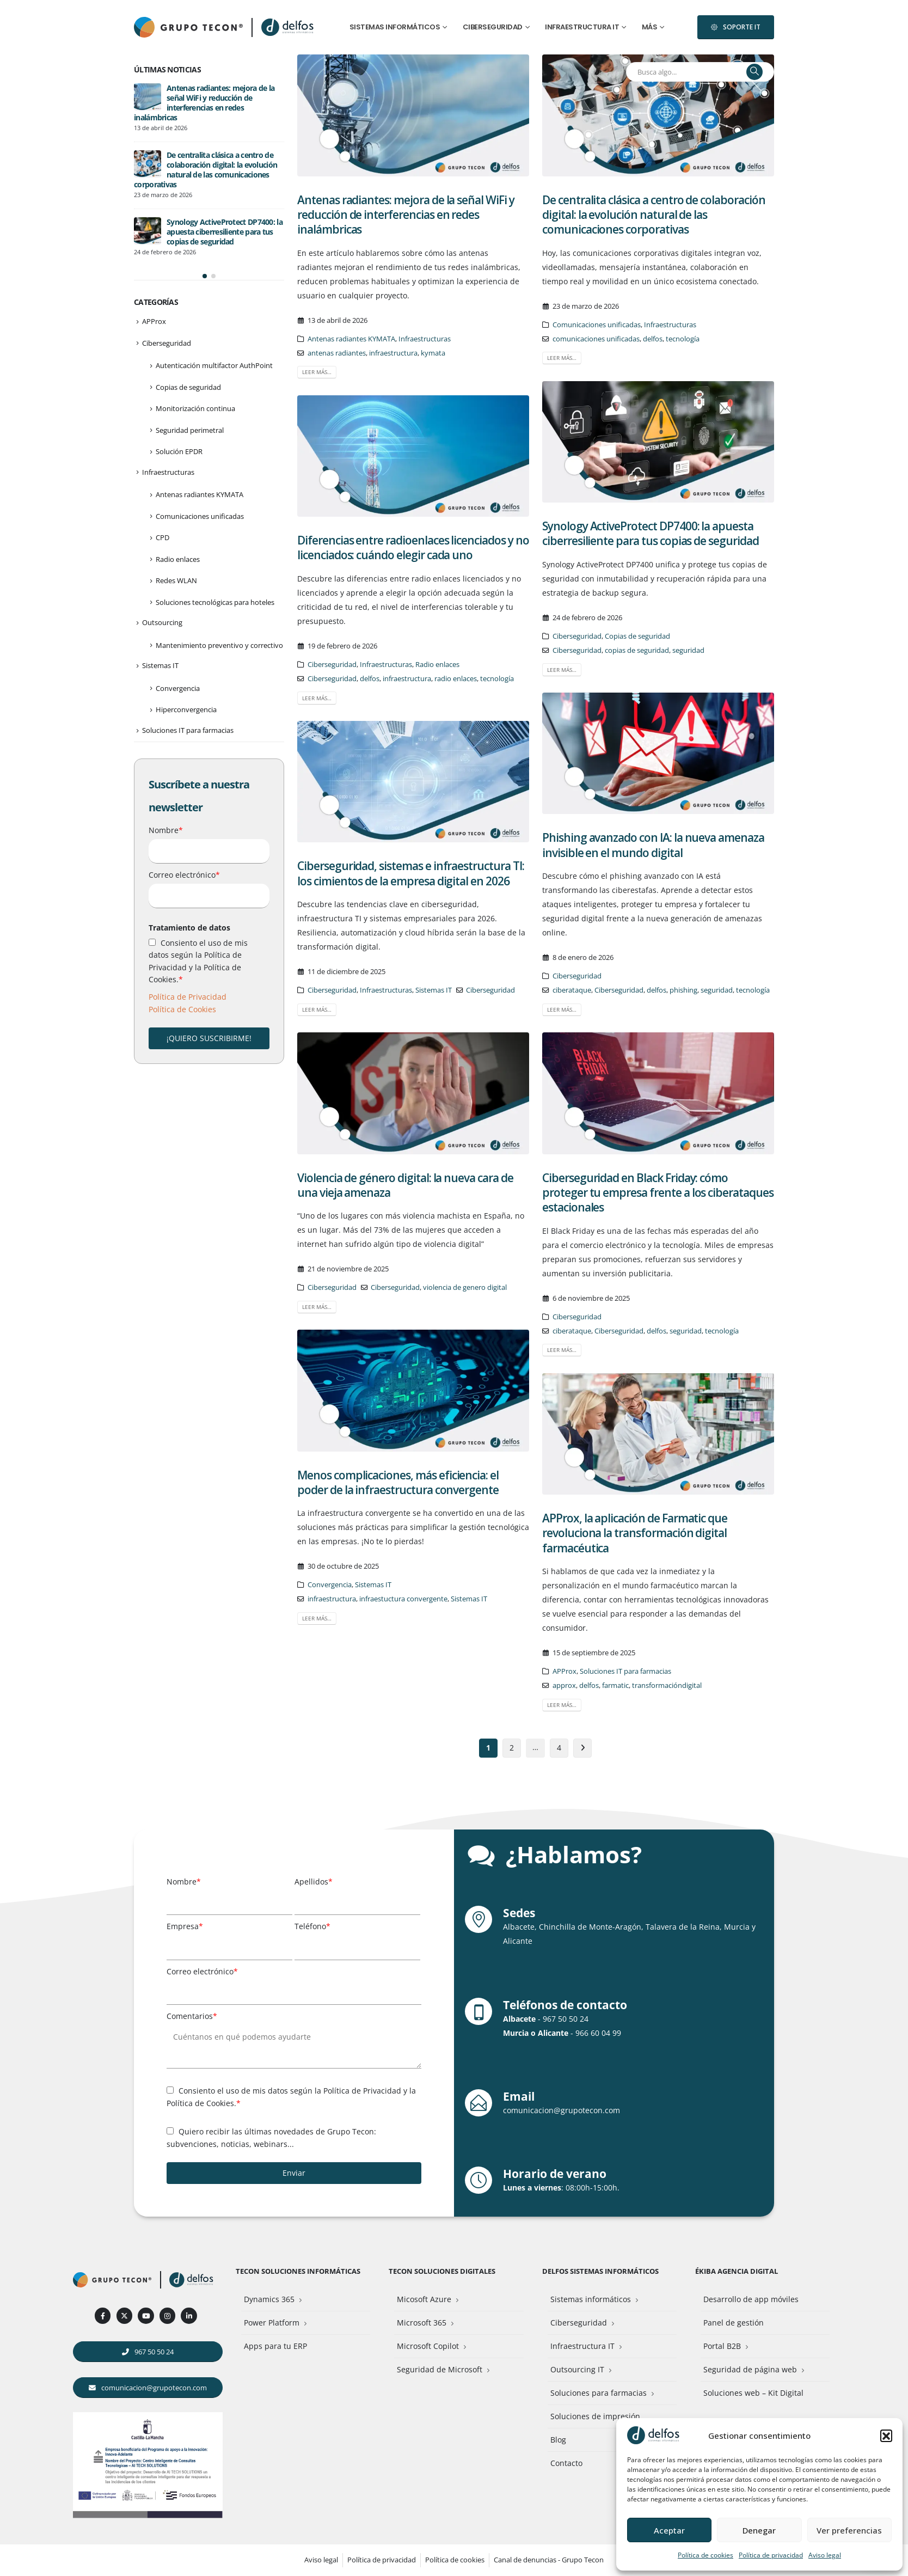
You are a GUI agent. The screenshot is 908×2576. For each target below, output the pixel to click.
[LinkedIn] (189, 2315)
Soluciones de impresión (595, 2416)
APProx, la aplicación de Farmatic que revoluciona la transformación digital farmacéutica (634, 1533)
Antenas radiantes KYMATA (351, 339)
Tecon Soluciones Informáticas (298, 2271)
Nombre (166, 777)
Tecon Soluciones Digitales (442, 2271)
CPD (162, 484)
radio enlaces (455, 678)
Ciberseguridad (493, 27)
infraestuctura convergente (403, 1599)
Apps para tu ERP (275, 2346)
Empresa (185, 1926)
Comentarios (192, 2016)
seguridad (688, 650)
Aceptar (669, 2530)
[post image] (413, 115)
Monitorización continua (195, 355)
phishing (683, 990)
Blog (558, 2439)
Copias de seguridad (637, 636)
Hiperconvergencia (186, 656)
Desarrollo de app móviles (751, 2299)
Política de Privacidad (187, 943)
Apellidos (314, 1881)
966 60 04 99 (598, 2033)
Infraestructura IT (582, 27)
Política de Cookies (182, 956)
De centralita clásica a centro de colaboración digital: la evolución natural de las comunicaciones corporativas (653, 214)
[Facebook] (103, 2315)
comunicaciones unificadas (596, 339)
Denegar (759, 2530)
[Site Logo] (288, 27)
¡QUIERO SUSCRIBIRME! (209, 985)
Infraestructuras (424, 339)
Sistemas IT (433, 990)
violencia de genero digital (465, 1287)
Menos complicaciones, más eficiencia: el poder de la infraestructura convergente (398, 1482)
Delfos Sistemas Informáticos (600, 2271)
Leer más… (317, 372)
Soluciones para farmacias (598, 2393)
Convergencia (330, 1584)
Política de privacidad (771, 2555)
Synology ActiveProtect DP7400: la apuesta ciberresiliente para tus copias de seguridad (650, 533)
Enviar (294, 2173)
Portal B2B (722, 2346)
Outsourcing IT (577, 2369)
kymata (433, 353)
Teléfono (312, 1926)
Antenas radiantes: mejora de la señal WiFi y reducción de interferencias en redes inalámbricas (405, 214)
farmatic (615, 1685)
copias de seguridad (637, 650)
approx (564, 1685)
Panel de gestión (733, 2322)
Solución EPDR (179, 398)
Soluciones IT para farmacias (625, 1671)
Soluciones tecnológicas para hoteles (215, 549)
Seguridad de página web (750, 2369)
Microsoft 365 (421, 2322)
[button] (886, 2435)
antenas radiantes (337, 353)
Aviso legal (824, 2555)
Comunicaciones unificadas (597, 324)
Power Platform (271, 2322)
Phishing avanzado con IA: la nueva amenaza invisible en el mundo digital (653, 845)
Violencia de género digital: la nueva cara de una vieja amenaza (405, 1185)
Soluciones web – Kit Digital (753, 2393)
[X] (124, 2315)
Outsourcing (162, 569)
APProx (564, 1671)
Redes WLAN (176, 527)
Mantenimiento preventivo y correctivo (219, 592)
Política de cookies (705, 2555)
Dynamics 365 (269, 2299)
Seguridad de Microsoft (439, 2369)
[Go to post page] (147, 110)
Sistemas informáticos (394, 27)
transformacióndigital (667, 1685)
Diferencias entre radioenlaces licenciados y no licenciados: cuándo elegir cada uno (413, 547)
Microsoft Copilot (428, 2346)
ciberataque (572, 990)
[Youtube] (146, 2315)
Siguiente (582, 1748)
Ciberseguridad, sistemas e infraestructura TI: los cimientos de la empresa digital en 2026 (410, 873)
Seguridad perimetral (190, 377)
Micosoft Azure (424, 2299)
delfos (652, 339)
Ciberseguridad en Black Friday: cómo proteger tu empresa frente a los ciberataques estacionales (658, 1192)
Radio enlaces (437, 664)
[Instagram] (167, 2315)
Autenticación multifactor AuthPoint (214, 312)
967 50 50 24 (565, 2019)
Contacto (566, 2463)
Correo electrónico (184, 821)
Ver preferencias (849, 2530)
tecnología (683, 339)
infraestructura (393, 353)
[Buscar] (754, 72)
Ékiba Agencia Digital (736, 2271)
